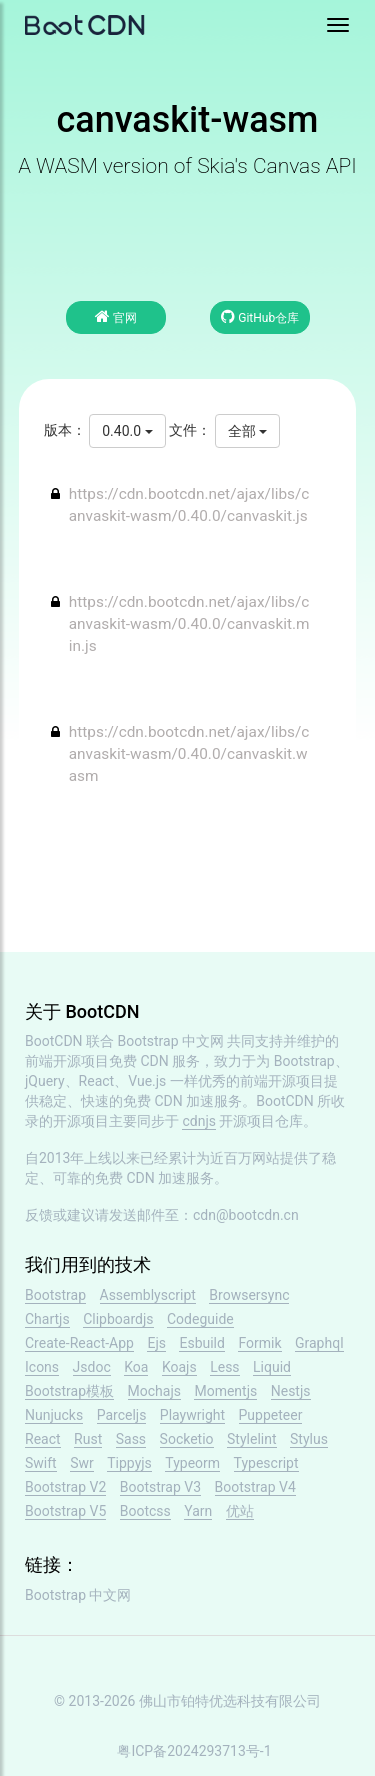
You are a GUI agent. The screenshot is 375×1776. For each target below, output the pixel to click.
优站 (240, 1511)
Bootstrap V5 (65, 1511)
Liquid (272, 1367)
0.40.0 (127, 431)
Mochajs (154, 1391)
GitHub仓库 (260, 316)
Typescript (266, 1463)
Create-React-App (79, 1343)
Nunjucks (54, 1415)
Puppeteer (271, 1415)
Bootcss (145, 1511)
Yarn (198, 1511)
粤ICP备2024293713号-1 (194, 1751)
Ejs (156, 1343)
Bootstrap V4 (255, 1487)
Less (224, 1367)
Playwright (192, 1415)
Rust (88, 1439)
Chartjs (47, 1319)
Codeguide (200, 1319)
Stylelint (251, 1439)
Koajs (179, 1367)
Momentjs (225, 1391)
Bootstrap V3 (160, 1487)
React (43, 1439)
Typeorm (192, 1463)
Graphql (319, 1343)
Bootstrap (55, 1295)
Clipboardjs (118, 1319)
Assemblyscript (148, 1295)
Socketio (187, 1439)
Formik (259, 1343)
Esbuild (201, 1343)
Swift (41, 1463)
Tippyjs (129, 1463)
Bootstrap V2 (65, 1487)
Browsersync (249, 1295)
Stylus (309, 1439)
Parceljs (122, 1415)
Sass (131, 1439)
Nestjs (291, 1391)
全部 (247, 431)
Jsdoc (92, 1367)
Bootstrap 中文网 (171, 1041)
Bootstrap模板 (69, 1391)
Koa (136, 1367)
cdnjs (199, 1121)
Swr (82, 1463)
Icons (42, 1367)
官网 (116, 316)
